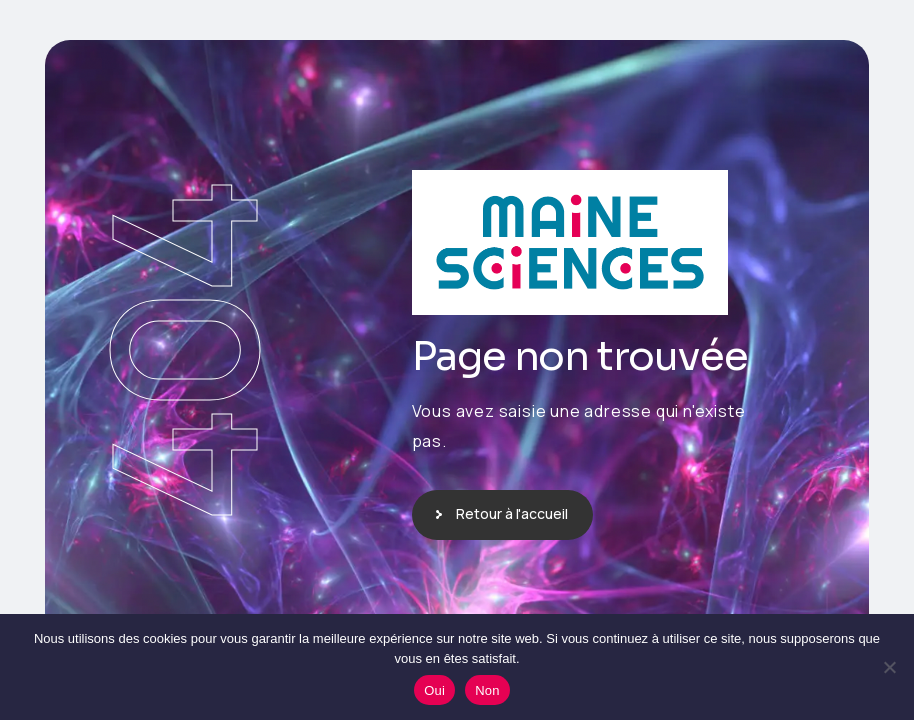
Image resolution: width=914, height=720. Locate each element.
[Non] (889, 667)
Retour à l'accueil (512, 513)
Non (487, 690)
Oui (434, 690)
